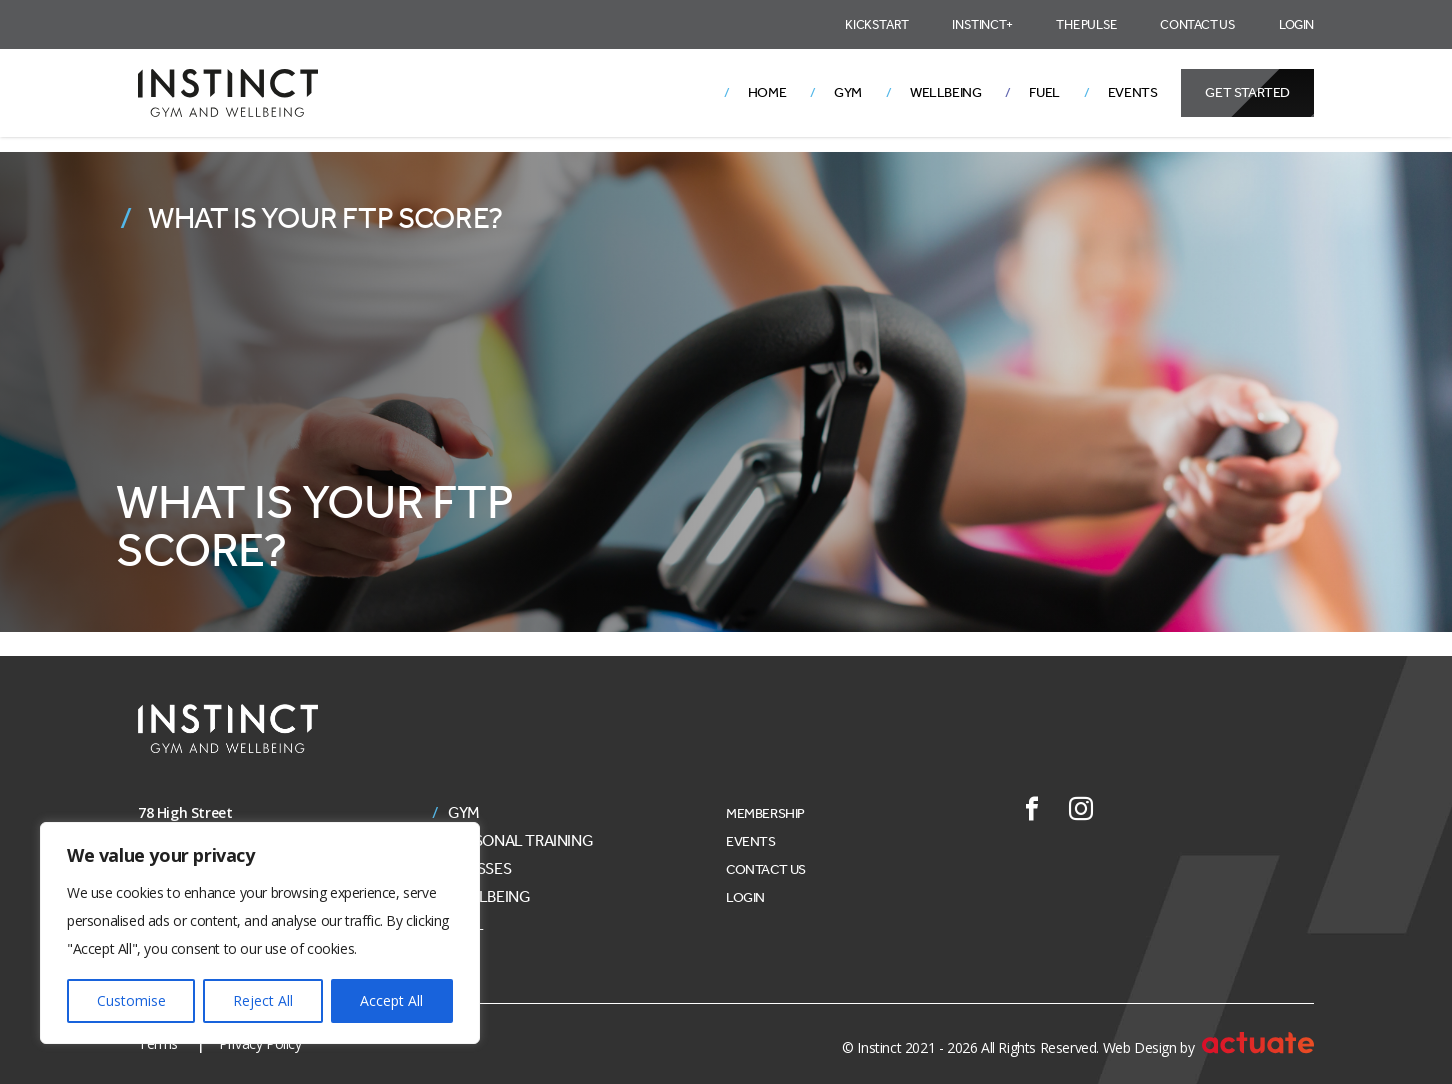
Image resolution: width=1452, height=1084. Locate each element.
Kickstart (876, 24)
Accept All (391, 1000)
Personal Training (520, 841)
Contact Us (1197, 24)
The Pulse (1086, 24)
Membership (765, 813)
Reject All (263, 1000)
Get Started (1247, 92)
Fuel (1044, 92)
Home (767, 92)
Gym (848, 92)
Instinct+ (982, 24)
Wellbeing (945, 92)
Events (1133, 92)
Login (1296, 24)
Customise (131, 1000)
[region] (260, 933)
